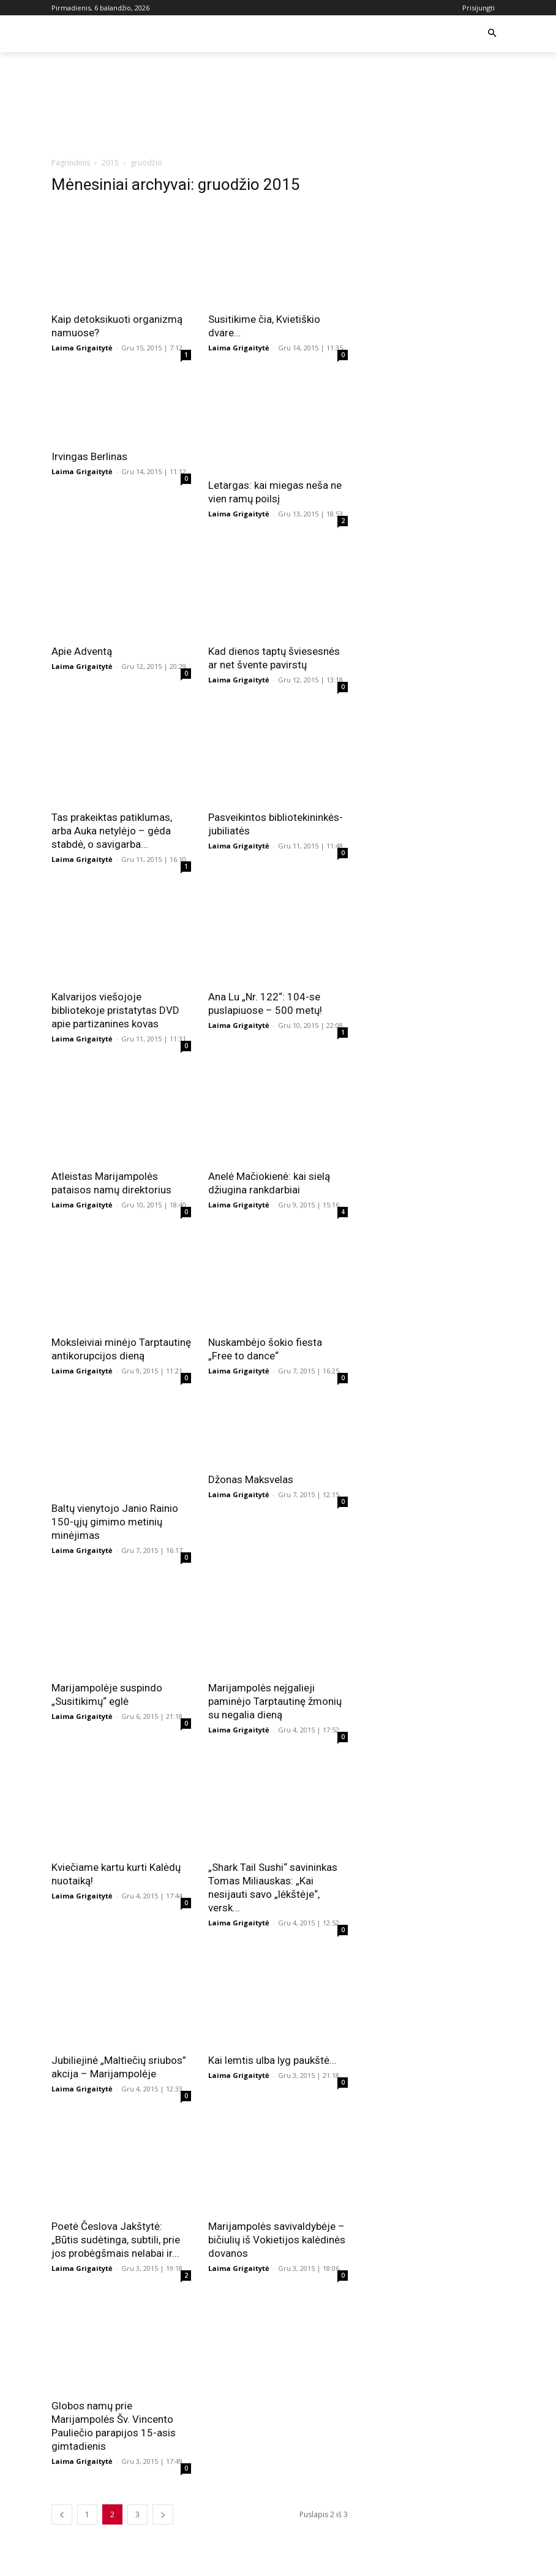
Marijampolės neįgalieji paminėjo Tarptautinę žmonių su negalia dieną (275, 1701)
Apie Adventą (81, 651)
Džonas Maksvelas (250, 1479)
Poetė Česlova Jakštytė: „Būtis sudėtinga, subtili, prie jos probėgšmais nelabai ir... (115, 2239)
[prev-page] (61, 2514)
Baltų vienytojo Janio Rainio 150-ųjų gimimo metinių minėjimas (114, 1521)
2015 (110, 162)
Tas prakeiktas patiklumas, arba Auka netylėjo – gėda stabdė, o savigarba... (111, 830)
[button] (492, 34)
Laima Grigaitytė (82, 347)
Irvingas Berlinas (89, 456)
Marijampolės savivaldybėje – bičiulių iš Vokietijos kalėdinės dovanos (276, 2239)
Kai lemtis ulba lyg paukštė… (272, 2060)
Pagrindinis (70, 162)
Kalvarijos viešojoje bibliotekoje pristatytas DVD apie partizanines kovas (115, 1010)
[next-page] (162, 2514)
